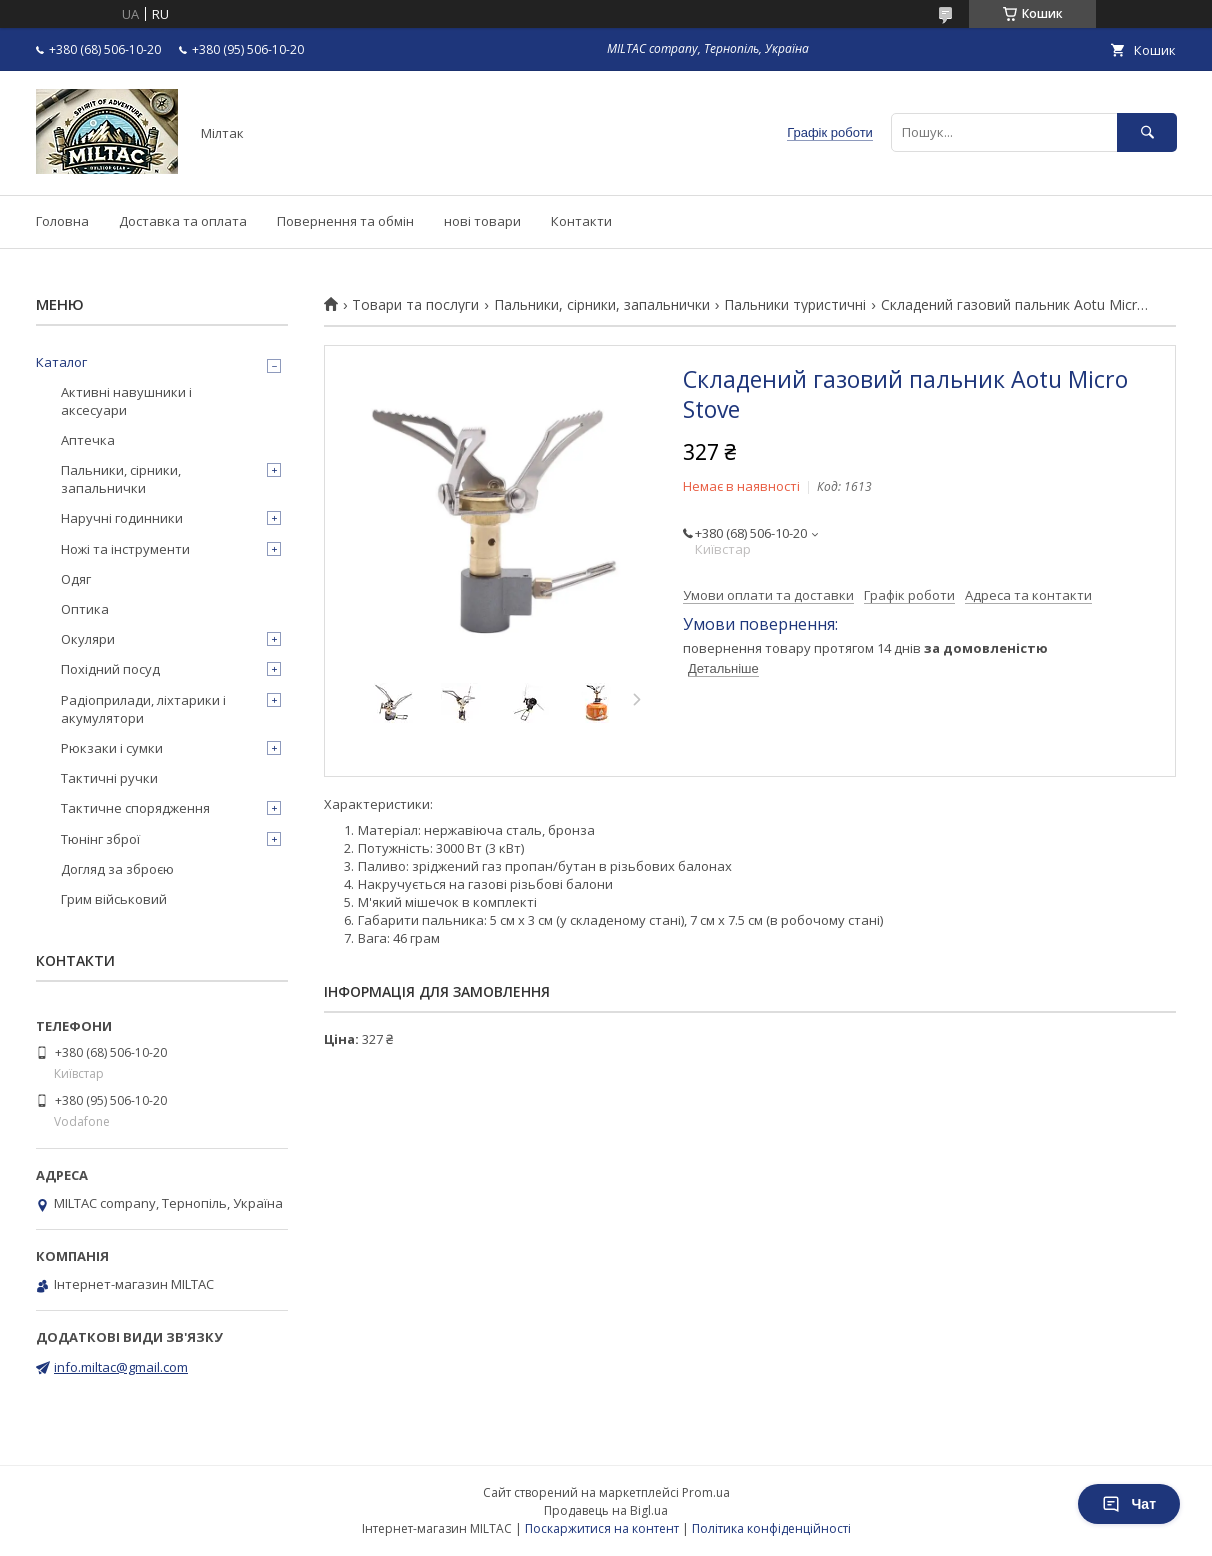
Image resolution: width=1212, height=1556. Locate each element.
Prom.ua (706, 1492)
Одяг (76, 579)
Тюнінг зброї (100, 839)
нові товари (482, 221)
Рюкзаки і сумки (112, 748)
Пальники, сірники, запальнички (602, 305)
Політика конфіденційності (771, 1528)
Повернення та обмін (345, 221)
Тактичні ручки (109, 778)
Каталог (61, 362)
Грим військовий (114, 899)
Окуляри (88, 639)
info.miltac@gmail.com (121, 1367)
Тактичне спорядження (135, 808)
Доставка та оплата (183, 221)
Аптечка (88, 440)
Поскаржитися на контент (602, 1528)
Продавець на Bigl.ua (606, 1510)
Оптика (85, 609)
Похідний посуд (110, 669)
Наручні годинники (122, 518)
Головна (62, 221)
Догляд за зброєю (117, 869)
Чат (1129, 1504)
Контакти (581, 221)
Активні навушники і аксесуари (126, 401)
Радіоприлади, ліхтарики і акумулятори (143, 709)
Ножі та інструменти (125, 549)
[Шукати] (1147, 132)
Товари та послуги (415, 305)
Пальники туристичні (795, 305)
